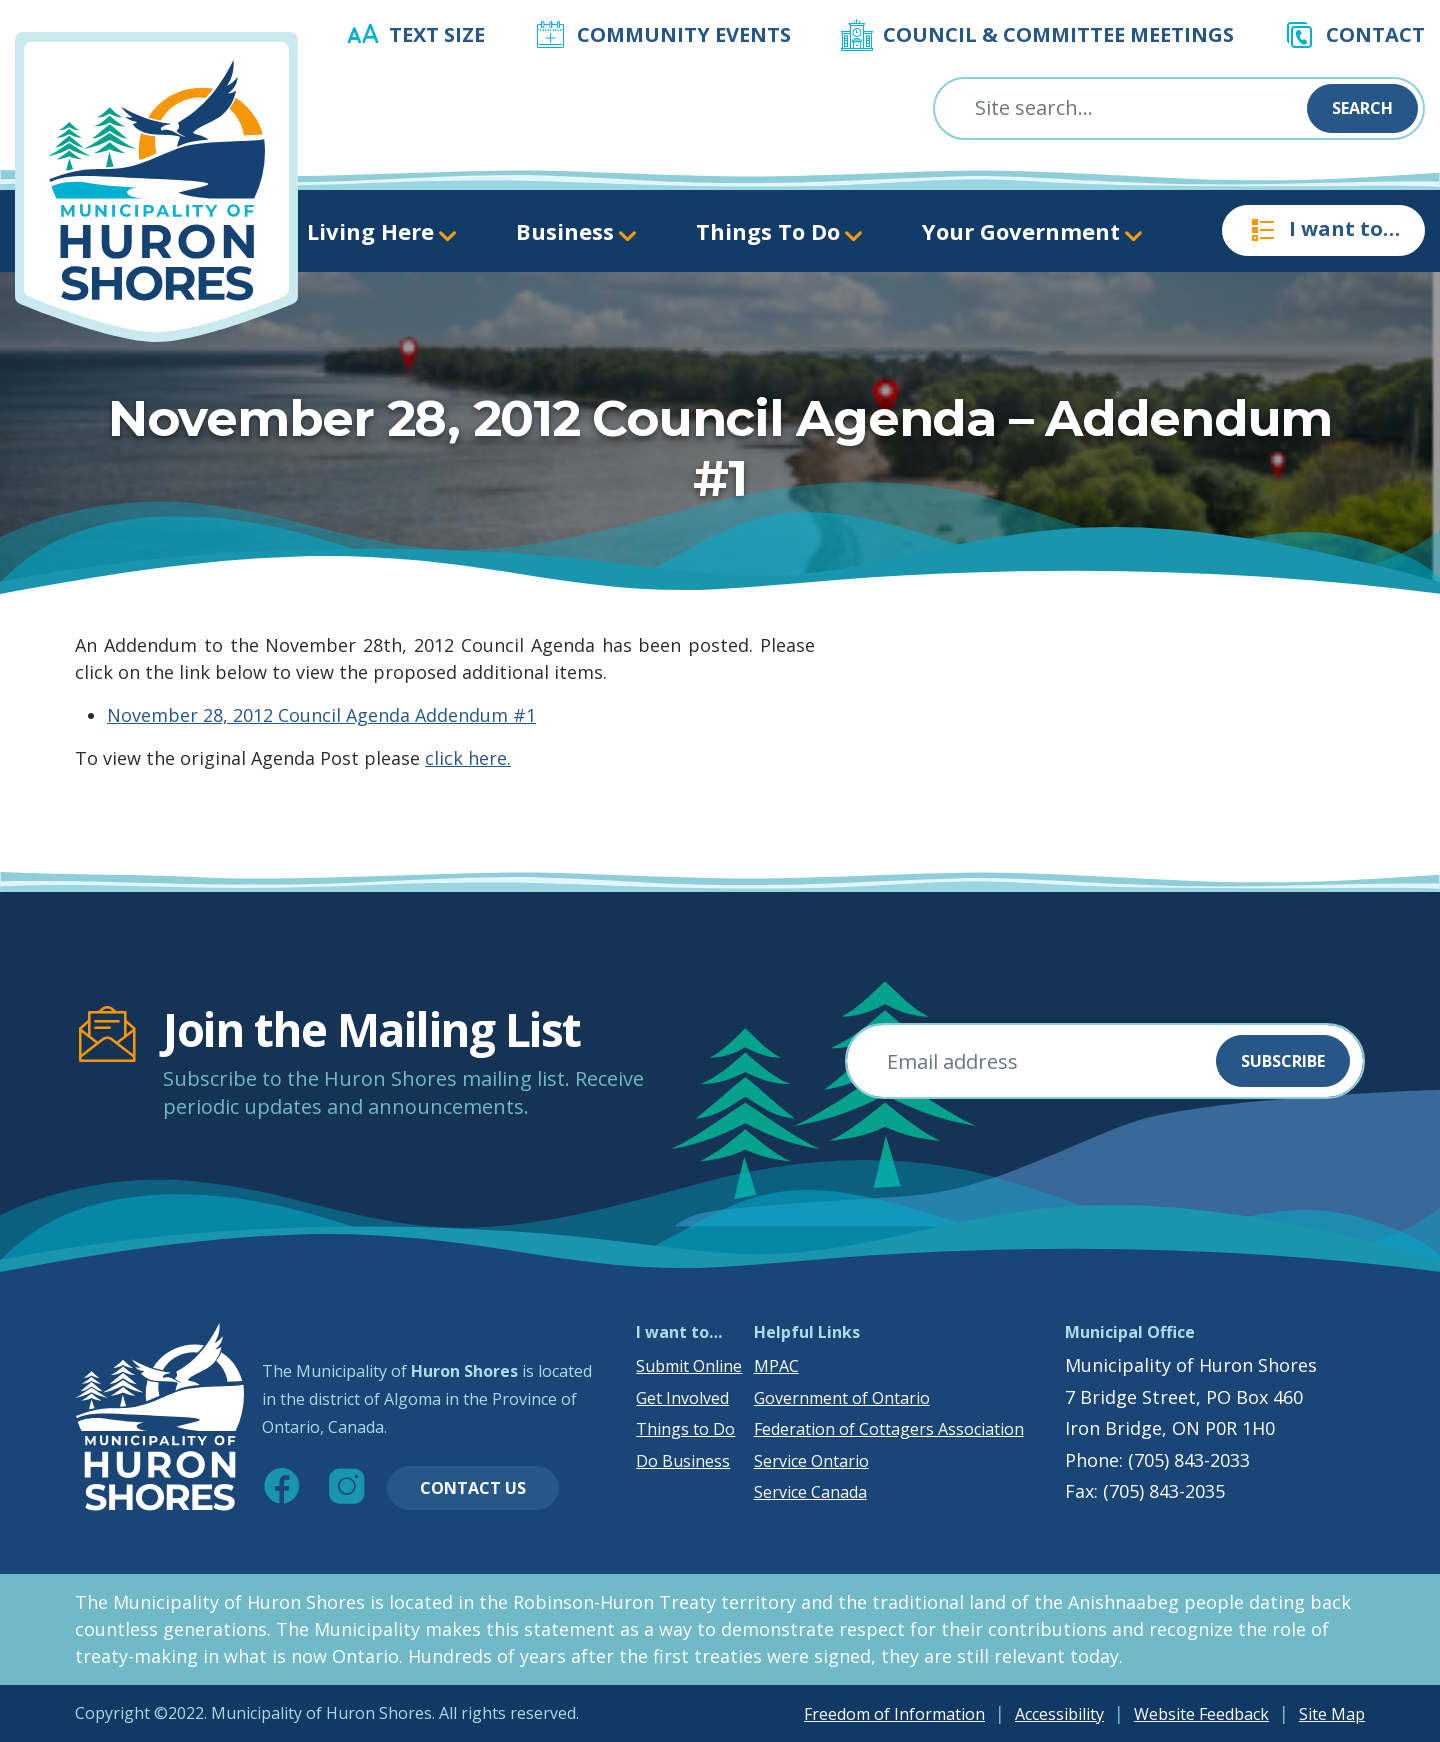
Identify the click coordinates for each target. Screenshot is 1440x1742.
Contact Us (473, 1488)
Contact (1375, 34)
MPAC (776, 1366)
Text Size (437, 34)
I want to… (1323, 230)
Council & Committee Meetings (1058, 34)
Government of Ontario (842, 1398)
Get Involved (682, 1398)
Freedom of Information (894, 1714)
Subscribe (1283, 1061)
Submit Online (689, 1366)
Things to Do (685, 1429)
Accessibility (1059, 1714)
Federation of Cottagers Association (889, 1429)
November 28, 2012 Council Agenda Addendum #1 (321, 715)
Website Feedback (1201, 1714)
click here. (468, 758)
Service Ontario (811, 1461)
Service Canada (810, 1492)
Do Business (683, 1461)
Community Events (684, 34)
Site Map (1332, 1714)
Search (1362, 108)
